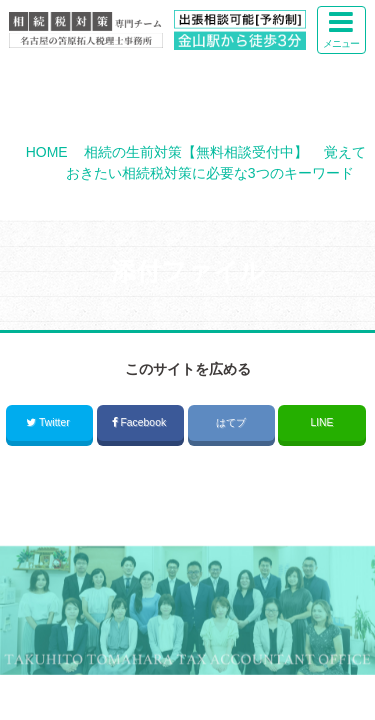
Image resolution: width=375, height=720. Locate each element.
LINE (321, 422)
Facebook (140, 422)
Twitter (49, 422)
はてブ (231, 422)
